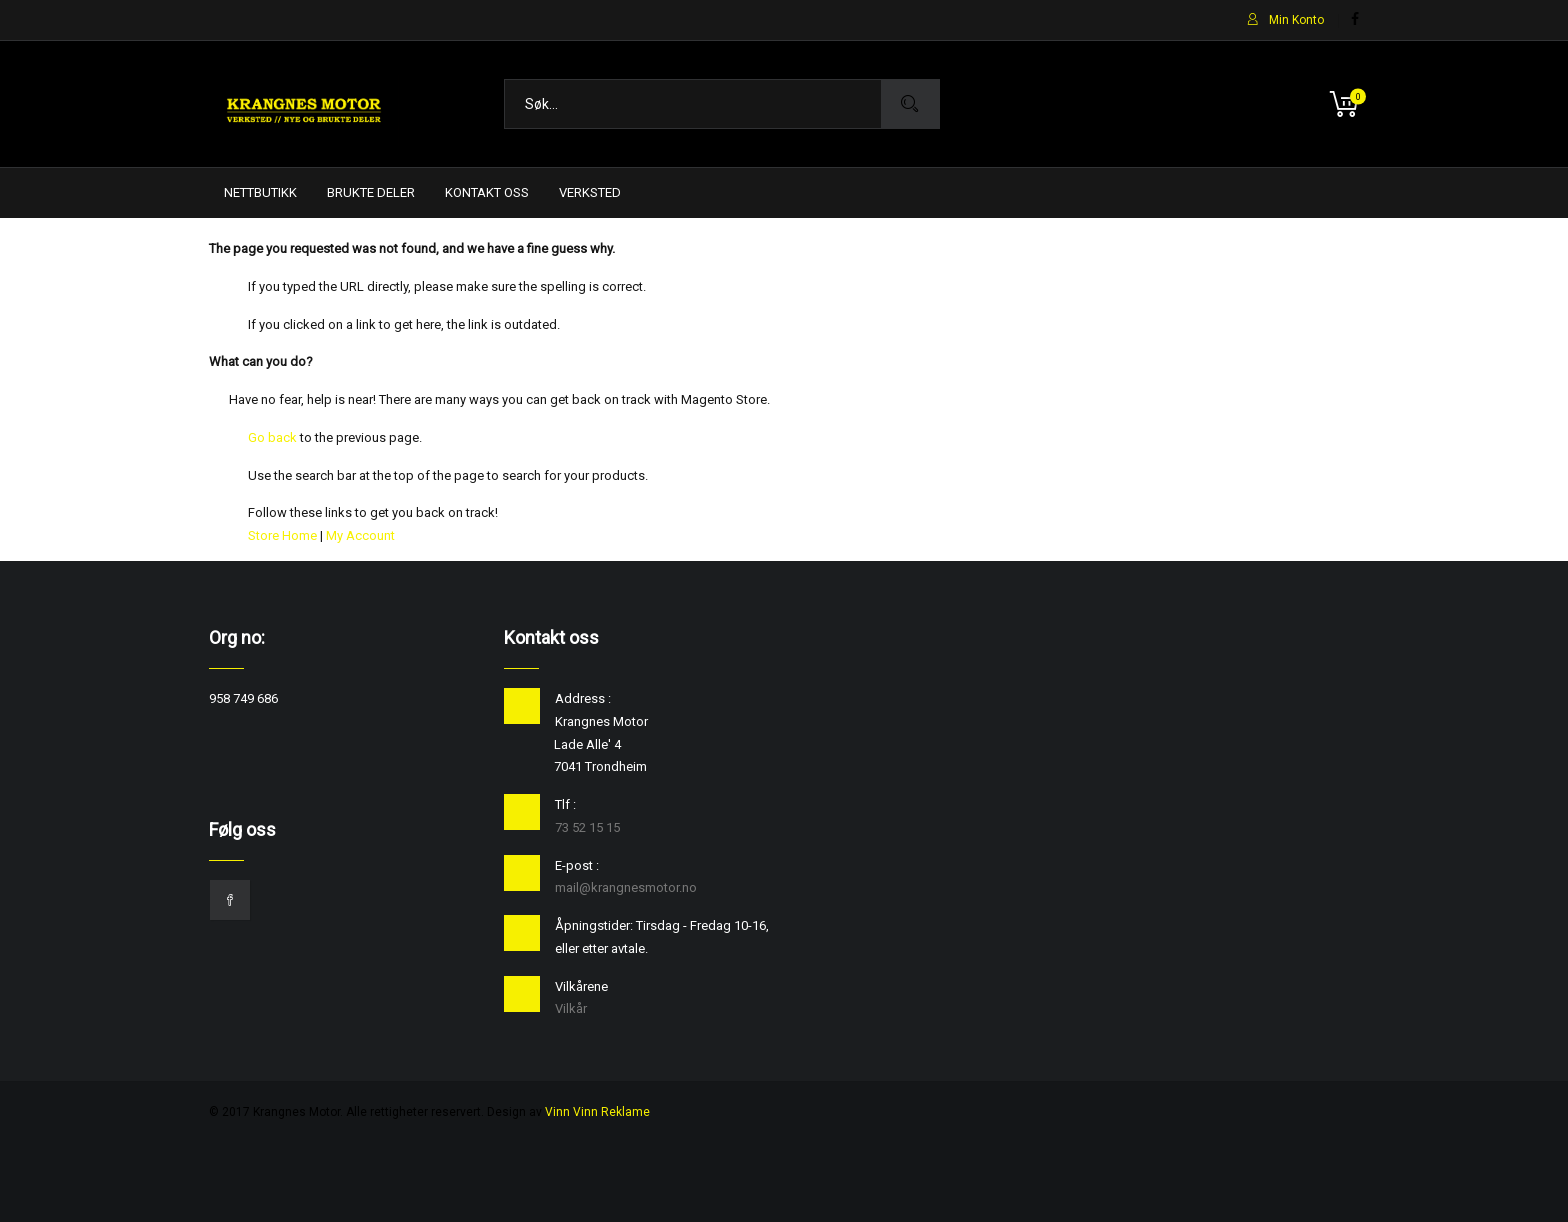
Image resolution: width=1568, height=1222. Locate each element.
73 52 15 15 (587, 827)
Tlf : (565, 804)
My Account (360, 535)
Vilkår (571, 1008)
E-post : (577, 865)
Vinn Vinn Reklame (597, 1112)
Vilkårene (581, 986)
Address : (583, 698)
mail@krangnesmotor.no (626, 887)
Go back (272, 437)
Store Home (282, 535)
